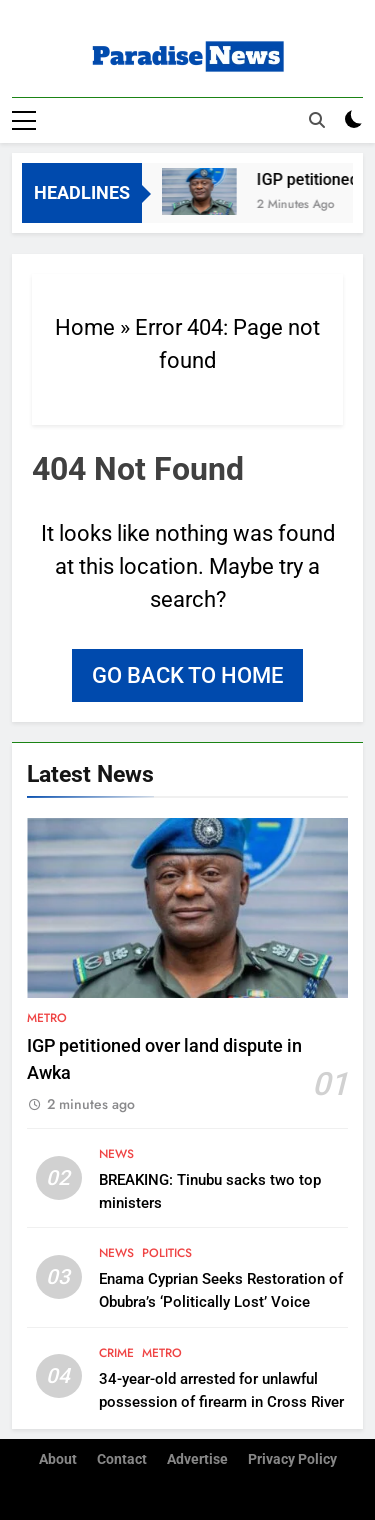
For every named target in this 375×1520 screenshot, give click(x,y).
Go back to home (187, 675)
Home (85, 327)
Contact (122, 1459)
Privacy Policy (292, 1459)
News (116, 1154)
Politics (167, 1253)
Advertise (197, 1459)
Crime (116, 1353)
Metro (47, 1018)
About (58, 1459)
